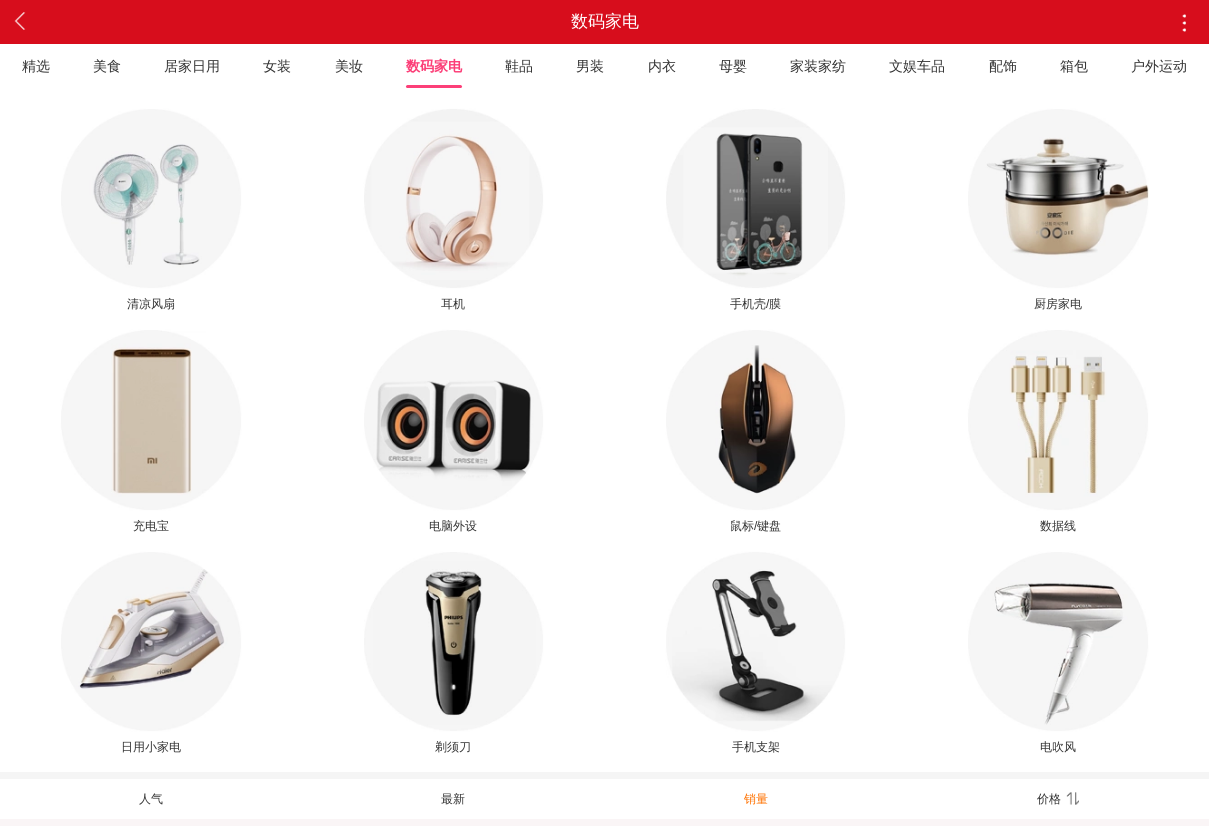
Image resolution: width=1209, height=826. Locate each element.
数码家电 (434, 66)
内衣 (662, 66)
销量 (756, 799)
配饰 (1003, 66)
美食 (107, 66)
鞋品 (519, 66)
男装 (590, 66)
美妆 (349, 66)
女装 (277, 66)
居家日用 (192, 66)
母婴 (733, 66)
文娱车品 (917, 66)
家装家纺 (818, 66)
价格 (1058, 799)
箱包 (1074, 66)
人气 (151, 799)
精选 (36, 66)
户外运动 (1159, 66)
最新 (453, 799)
